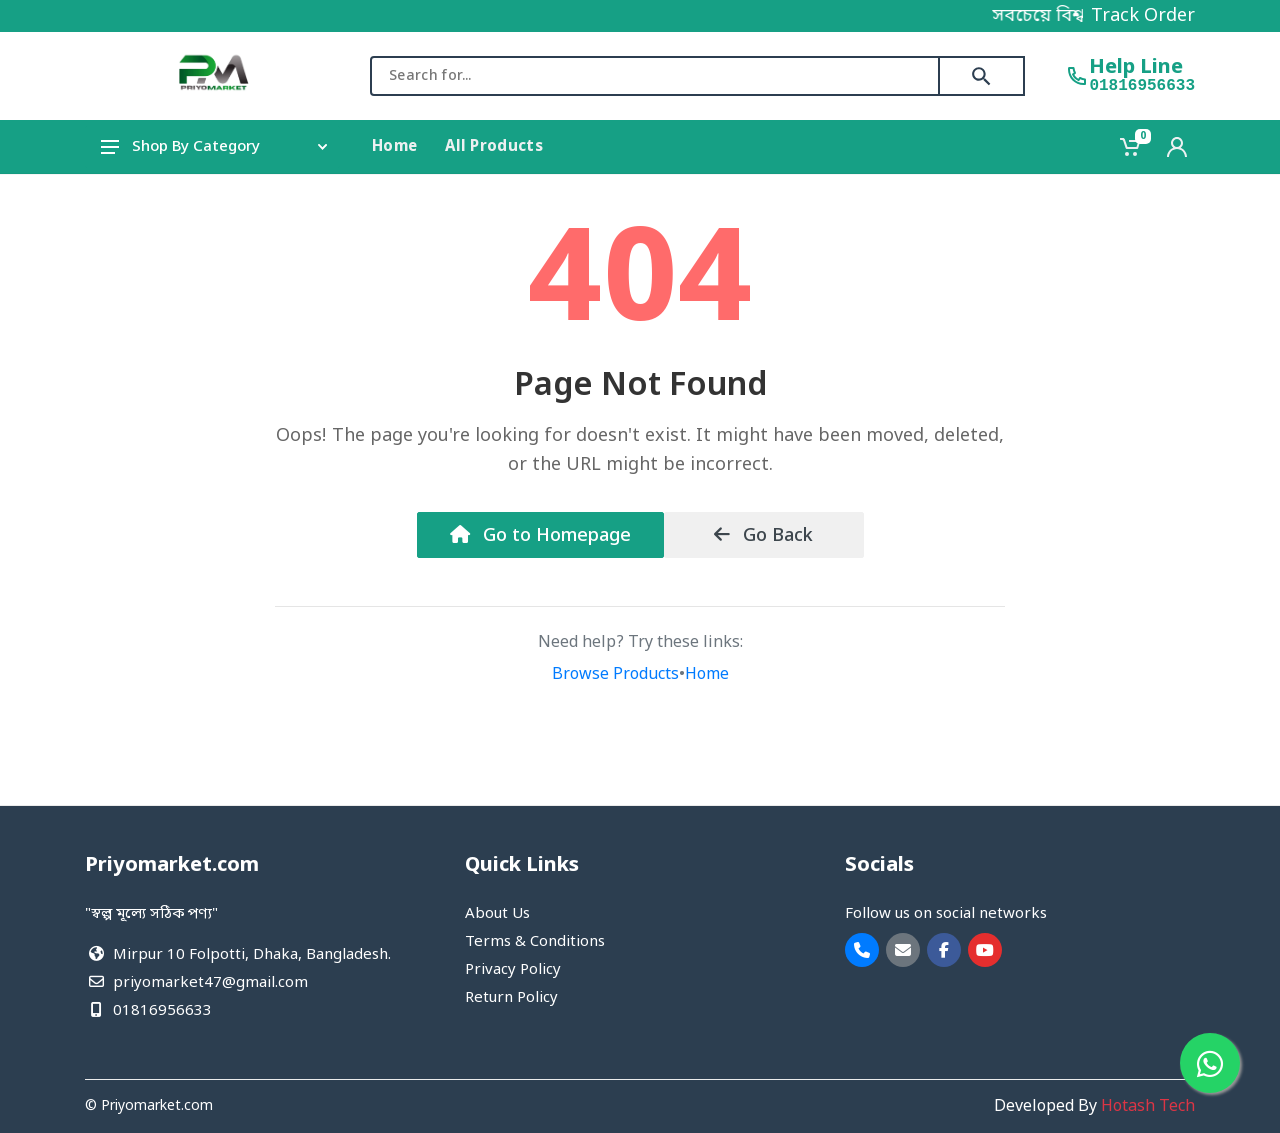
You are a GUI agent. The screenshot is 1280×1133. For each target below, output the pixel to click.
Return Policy (511, 998)
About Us (497, 914)
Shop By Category (214, 147)
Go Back (763, 536)
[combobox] (655, 76)
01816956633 (1142, 86)
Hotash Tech (1148, 1107)
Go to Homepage (540, 536)
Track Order (1143, 16)
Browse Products (615, 675)
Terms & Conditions (535, 942)
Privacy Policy (513, 970)
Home (707, 675)
